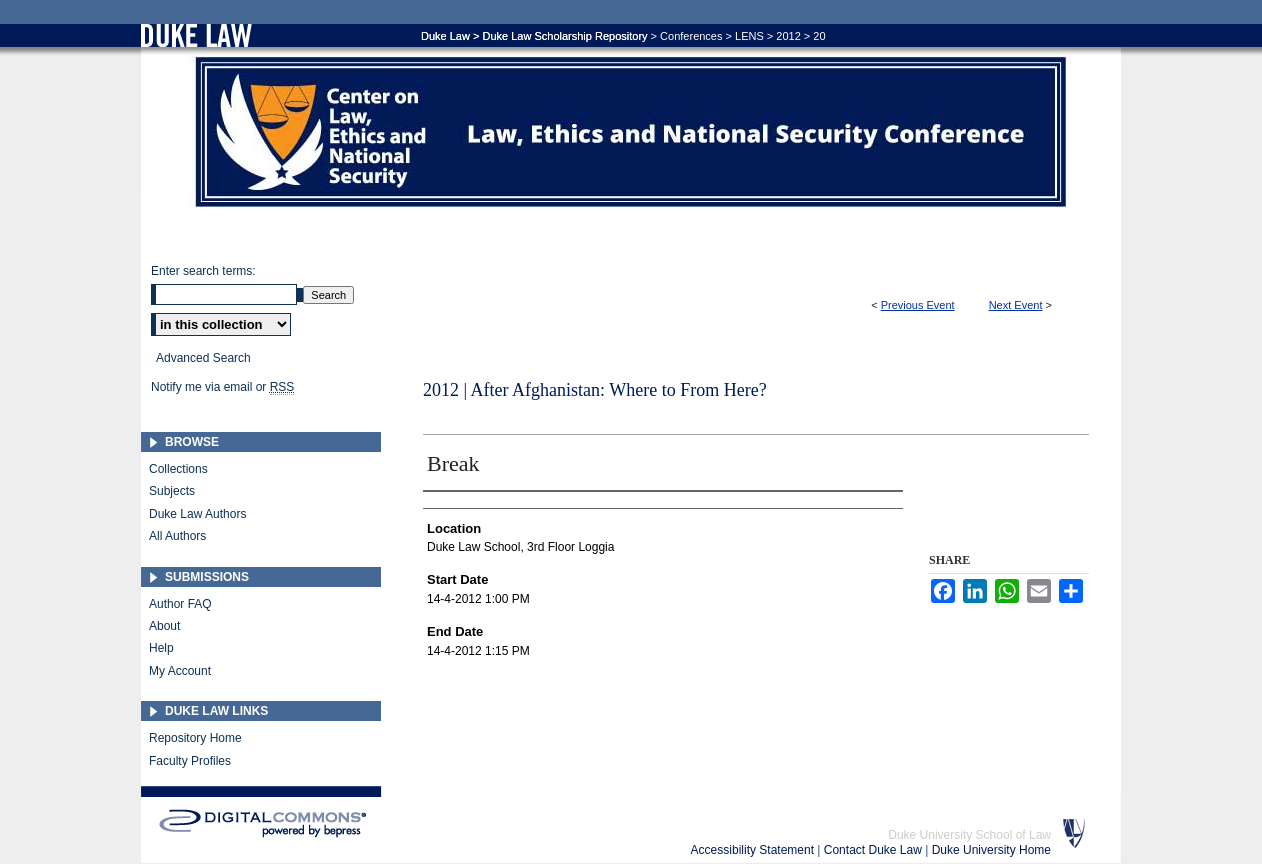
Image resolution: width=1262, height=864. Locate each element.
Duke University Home (991, 850)
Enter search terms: (203, 271)
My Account (180, 671)
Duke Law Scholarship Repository (564, 36)
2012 (788, 36)
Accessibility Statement (754, 850)
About (164, 626)
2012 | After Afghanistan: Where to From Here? (595, 390)
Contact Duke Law (874, 850)
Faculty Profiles (190, 761)
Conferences (691, 36)
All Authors (177, 536)
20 (819, 36)
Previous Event (918, 305)
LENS (749, 36)
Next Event (1016, 305)
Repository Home (195, 738)
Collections (178, 469)
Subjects (172, 491)
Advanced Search (203, 358)
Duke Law (445, 36)
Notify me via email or (222, 387)
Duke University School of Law (969, 835)
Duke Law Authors (197, 514)
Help (161, 648)
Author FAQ (180, 604)
